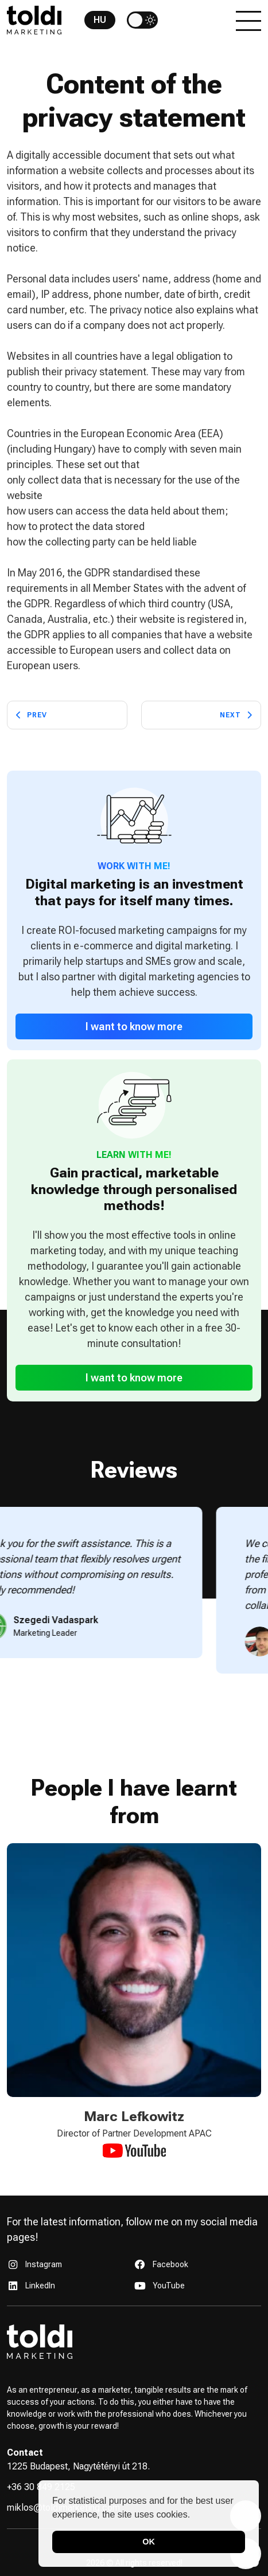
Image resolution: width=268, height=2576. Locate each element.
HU (100, 19)
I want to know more (134, 1026)
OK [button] (148, 2541)
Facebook (170, 2264)
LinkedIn (40, 2285)
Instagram (43, 2264)
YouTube (169, 2285)
